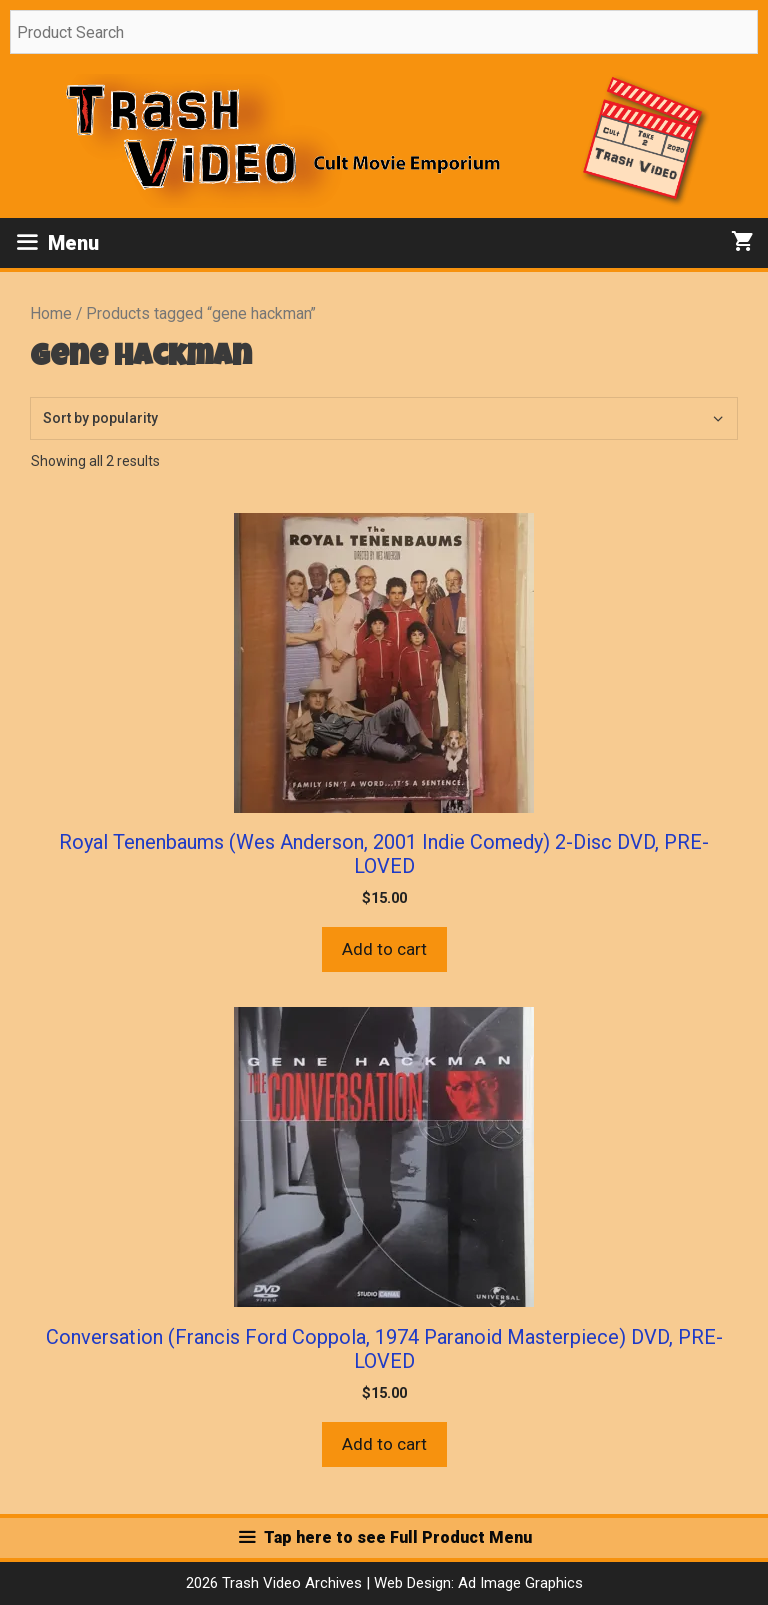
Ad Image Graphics (518, 1583)
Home (51, 313)
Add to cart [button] (384, 949)
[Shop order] (384, 418)
